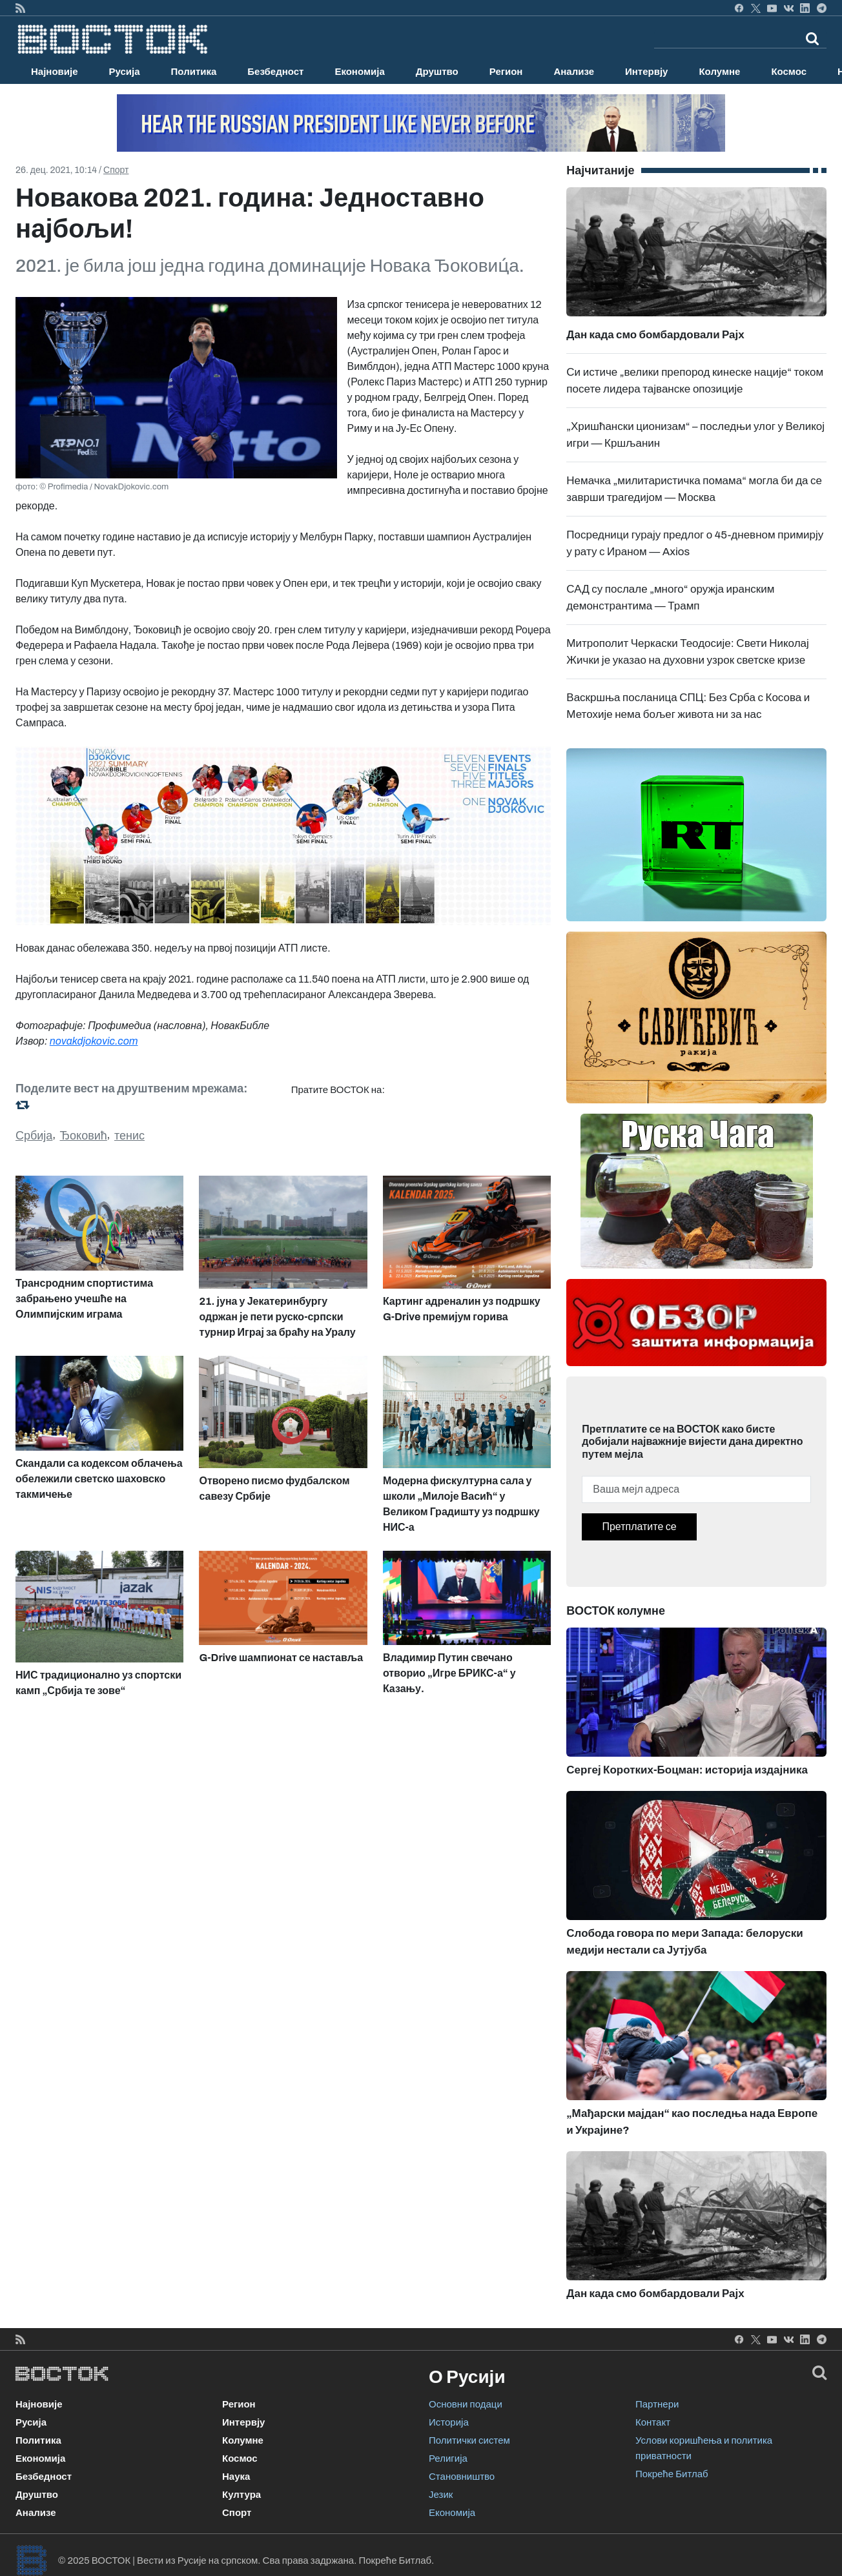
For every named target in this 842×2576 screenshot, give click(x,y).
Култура (241, 2494)
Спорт (115, 170)
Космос (788, 71)
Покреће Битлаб (671, 2474)
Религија (448, 2458)
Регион (506, 71)
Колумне (719, 71)
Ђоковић (83, 1135)
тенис (129, 1135)
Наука (236, 2476)
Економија (359, 71)
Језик (441, 2494)
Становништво (462, 2476)
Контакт (652, 2422)
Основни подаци (465, 2404)
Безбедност (275, 71)
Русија (124, 71)
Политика (194, 71)
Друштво (437, 71)
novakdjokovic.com (94, 1041)
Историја (449, 2422)
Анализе (573, 71)
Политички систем (469, 2440)
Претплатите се (639, 1526)
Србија (33, 1135)
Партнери (657, 2404)
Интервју (646, 71)
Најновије (54, 71)
